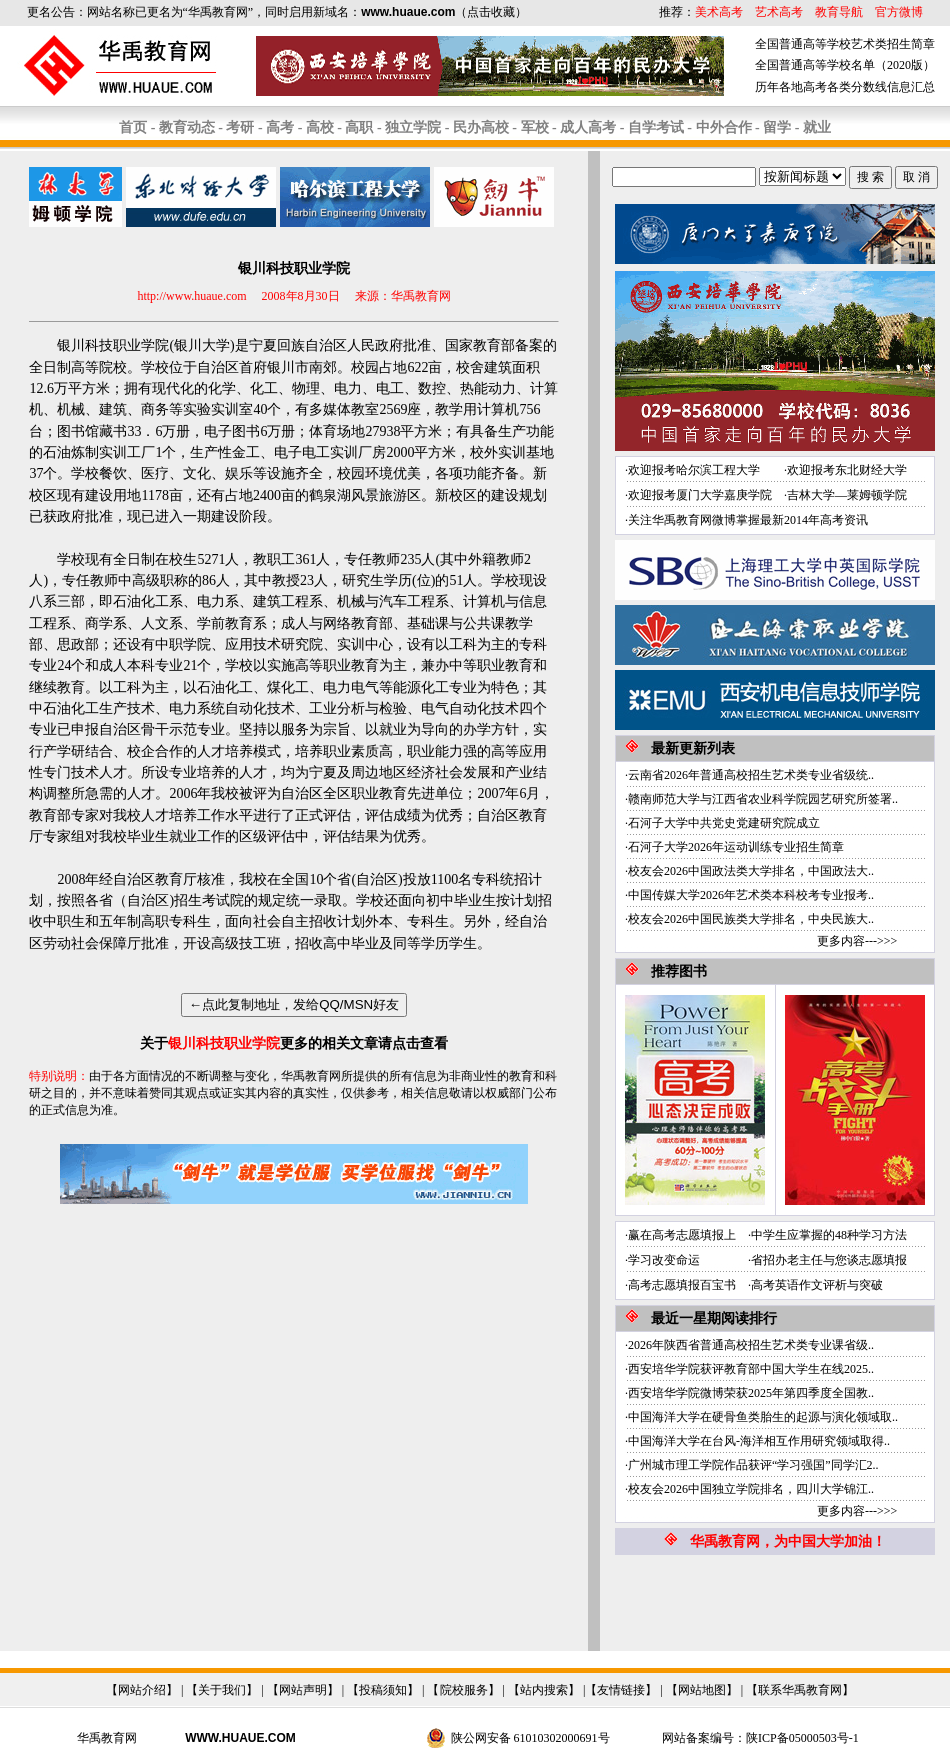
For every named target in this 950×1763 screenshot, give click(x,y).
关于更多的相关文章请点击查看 (294, 1043)
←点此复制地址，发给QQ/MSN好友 (294, 1004)
